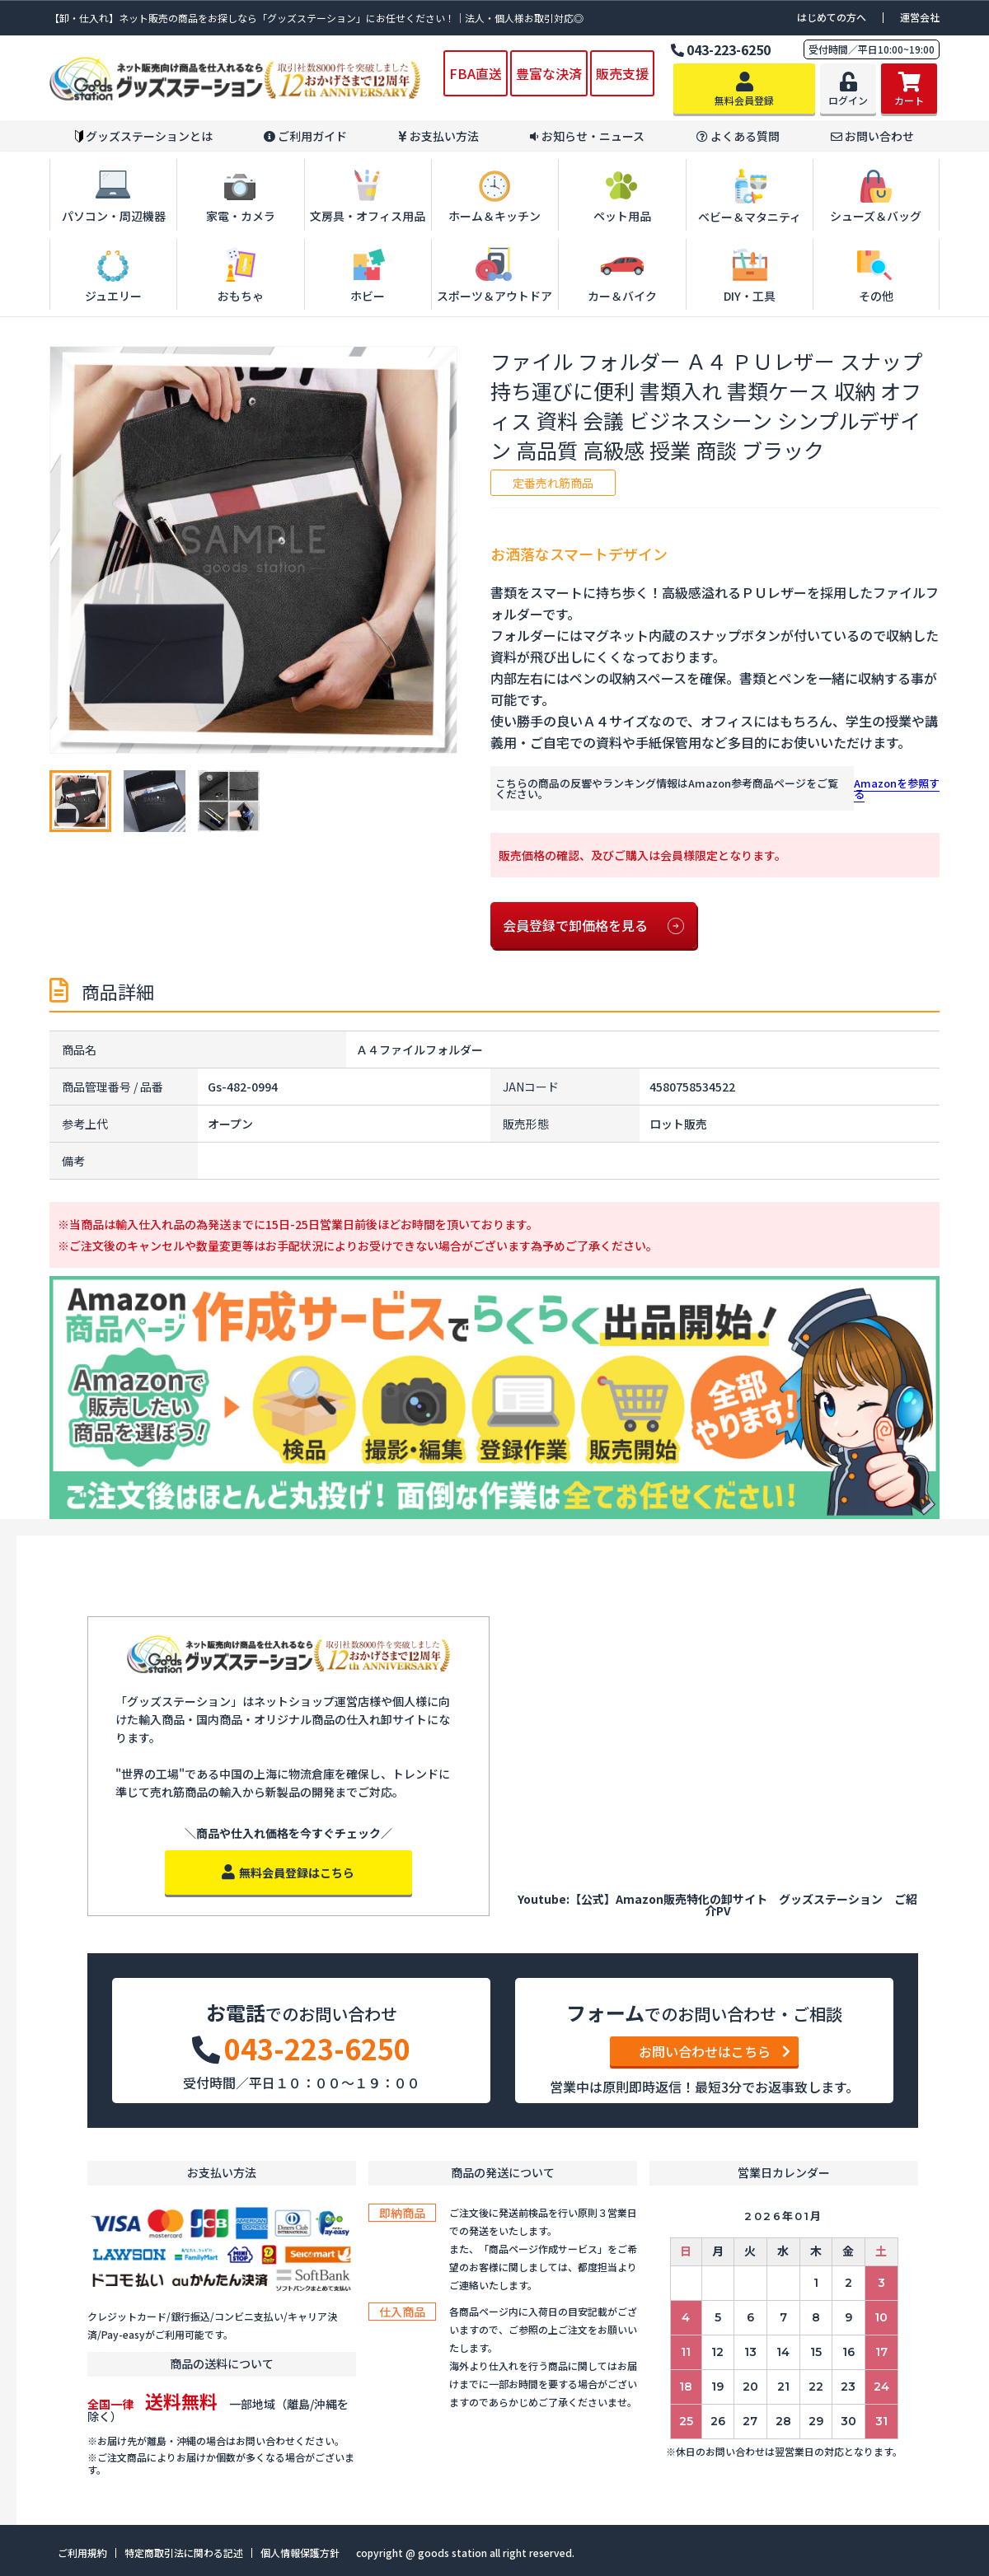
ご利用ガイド (305, 136)
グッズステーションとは (144, 136)
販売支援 (622, 73)
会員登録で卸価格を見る (593, 926)
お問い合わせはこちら (715, 2051)
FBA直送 (475, 73)
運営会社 (920, 17)
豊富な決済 (549, 73)
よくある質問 (738, 136)
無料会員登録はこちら (288, 1872)
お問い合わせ (872, 136)
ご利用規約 (82, 2553)
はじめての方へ (831, 17)
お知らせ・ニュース (587, 136)
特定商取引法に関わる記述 (183, 2553)
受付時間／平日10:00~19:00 (872, 49)
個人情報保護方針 (300, 2553)
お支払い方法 (438, 136)
